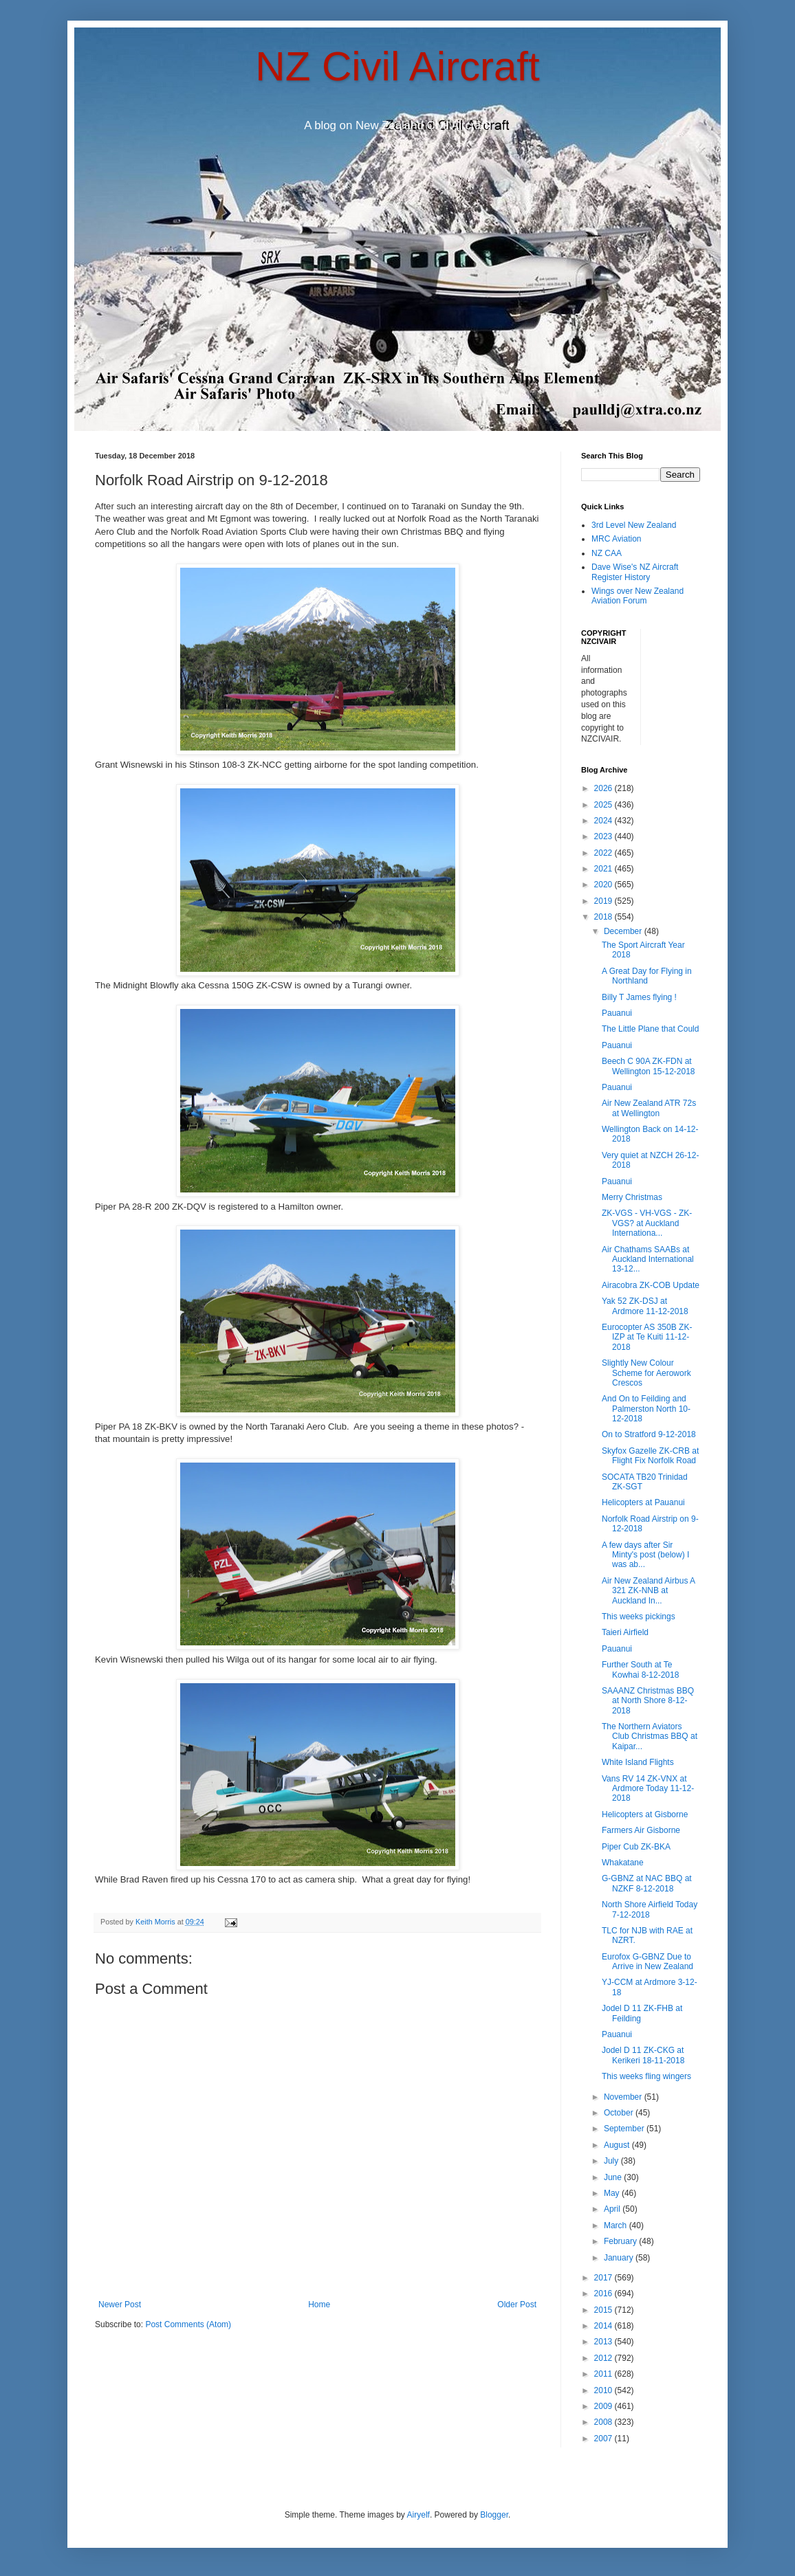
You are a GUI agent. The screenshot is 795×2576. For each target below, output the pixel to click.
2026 (604, 788)
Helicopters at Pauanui (643, 1502)
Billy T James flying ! (639, 997)
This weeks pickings (638, 1616)
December (624, 931)
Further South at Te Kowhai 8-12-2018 (640, 1669)
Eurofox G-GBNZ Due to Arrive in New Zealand (647, 1961)
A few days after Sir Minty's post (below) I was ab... (645, 1555)
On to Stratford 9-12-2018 (649, 1434)
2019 (604, 901)
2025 (604, 805)
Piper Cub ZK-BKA (636, 1847)
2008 (604, 2422)
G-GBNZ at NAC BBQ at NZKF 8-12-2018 (647, 1883)
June (614, 2177)
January (619, 2258)
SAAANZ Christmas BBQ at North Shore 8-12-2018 (648, 1701)
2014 (604, 2326)
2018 (604, 917)
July (612, 2161)
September (625, 2128)
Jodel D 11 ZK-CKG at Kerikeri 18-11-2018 (643, 2055)
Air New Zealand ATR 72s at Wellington (649, 1108)
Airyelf (418, 2515)
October (619, 2113)
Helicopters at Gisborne (645, 1814)
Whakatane (623, 1862)
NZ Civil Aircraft (397, 66)
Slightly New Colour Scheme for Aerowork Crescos (646, 1373)
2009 (604, 2406)
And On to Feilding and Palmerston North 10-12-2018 (646, 1408)
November (624, 2097)
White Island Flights (638, 1762)
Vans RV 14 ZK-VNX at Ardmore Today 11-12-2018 (648, 1788)
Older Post (516, 2304)
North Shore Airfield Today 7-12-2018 (649, 1909)
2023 (604, 836)
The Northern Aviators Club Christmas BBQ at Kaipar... (649, 1736)
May (613, 2193)
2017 (604, 2278)
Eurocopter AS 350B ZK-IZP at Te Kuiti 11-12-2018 (647, 1337)
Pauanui (617, 1013)
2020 (604, 884)
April (613, 2209)
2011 (604, 2374)
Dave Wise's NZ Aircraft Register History (634, 571)
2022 (604, 853)
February (621, 2241)
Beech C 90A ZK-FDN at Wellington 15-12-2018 (648, 1066)
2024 (604, 820)
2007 (604, 2438)
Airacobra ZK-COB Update (650, 1285)
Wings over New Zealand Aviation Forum (637, 596)
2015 (604, 2310)
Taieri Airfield (625, 1632)
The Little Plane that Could (650, 1029)
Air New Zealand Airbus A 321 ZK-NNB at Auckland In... (648, 1591)
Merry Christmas (632, 1197)
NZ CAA (606, 553)
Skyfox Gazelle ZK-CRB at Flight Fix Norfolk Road (650, 1455)
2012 (604, 2358)
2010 (604, 2390)
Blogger (494, 2515)
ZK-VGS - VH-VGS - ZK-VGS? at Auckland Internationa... (647, 1223)
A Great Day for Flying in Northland (647, 976)
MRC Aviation (616, 539)
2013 (604, 2341)
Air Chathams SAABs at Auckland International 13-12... (648, 1259)
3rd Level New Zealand (633, 525)
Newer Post (119, 2304)
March (616, 2225)
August (618, 2145)
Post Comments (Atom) (188, 2324)
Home (319, 2304)
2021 (604, 869)
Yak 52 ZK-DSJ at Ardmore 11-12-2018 (645, 1305)
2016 (604, 2293)
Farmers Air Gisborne (641, 1830)
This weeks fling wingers (646, 2076)
